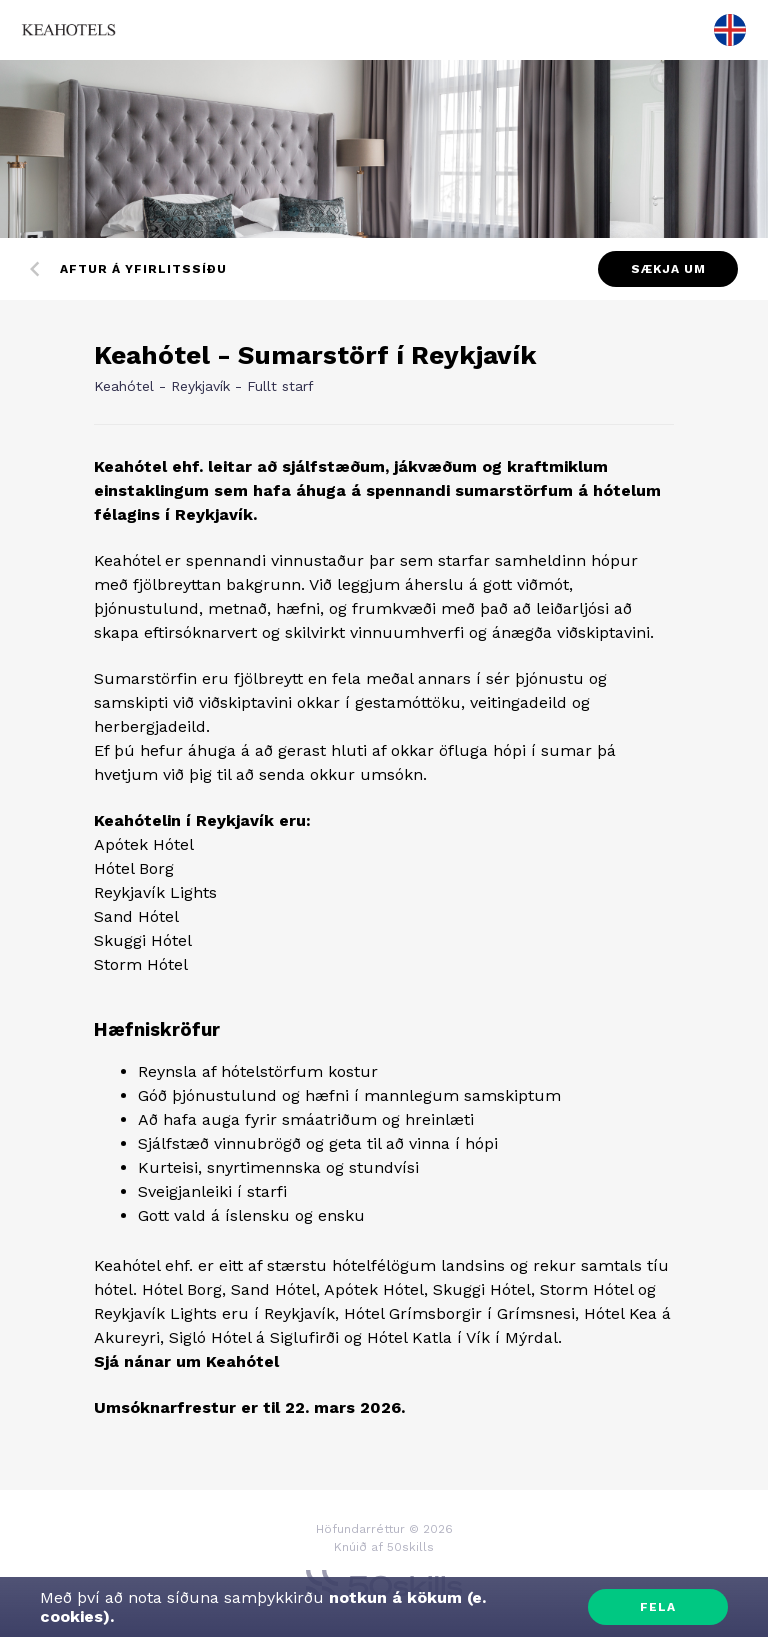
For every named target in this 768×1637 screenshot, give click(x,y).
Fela (658, 1607)
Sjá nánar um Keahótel (186, 1361)
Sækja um (668, 269)
